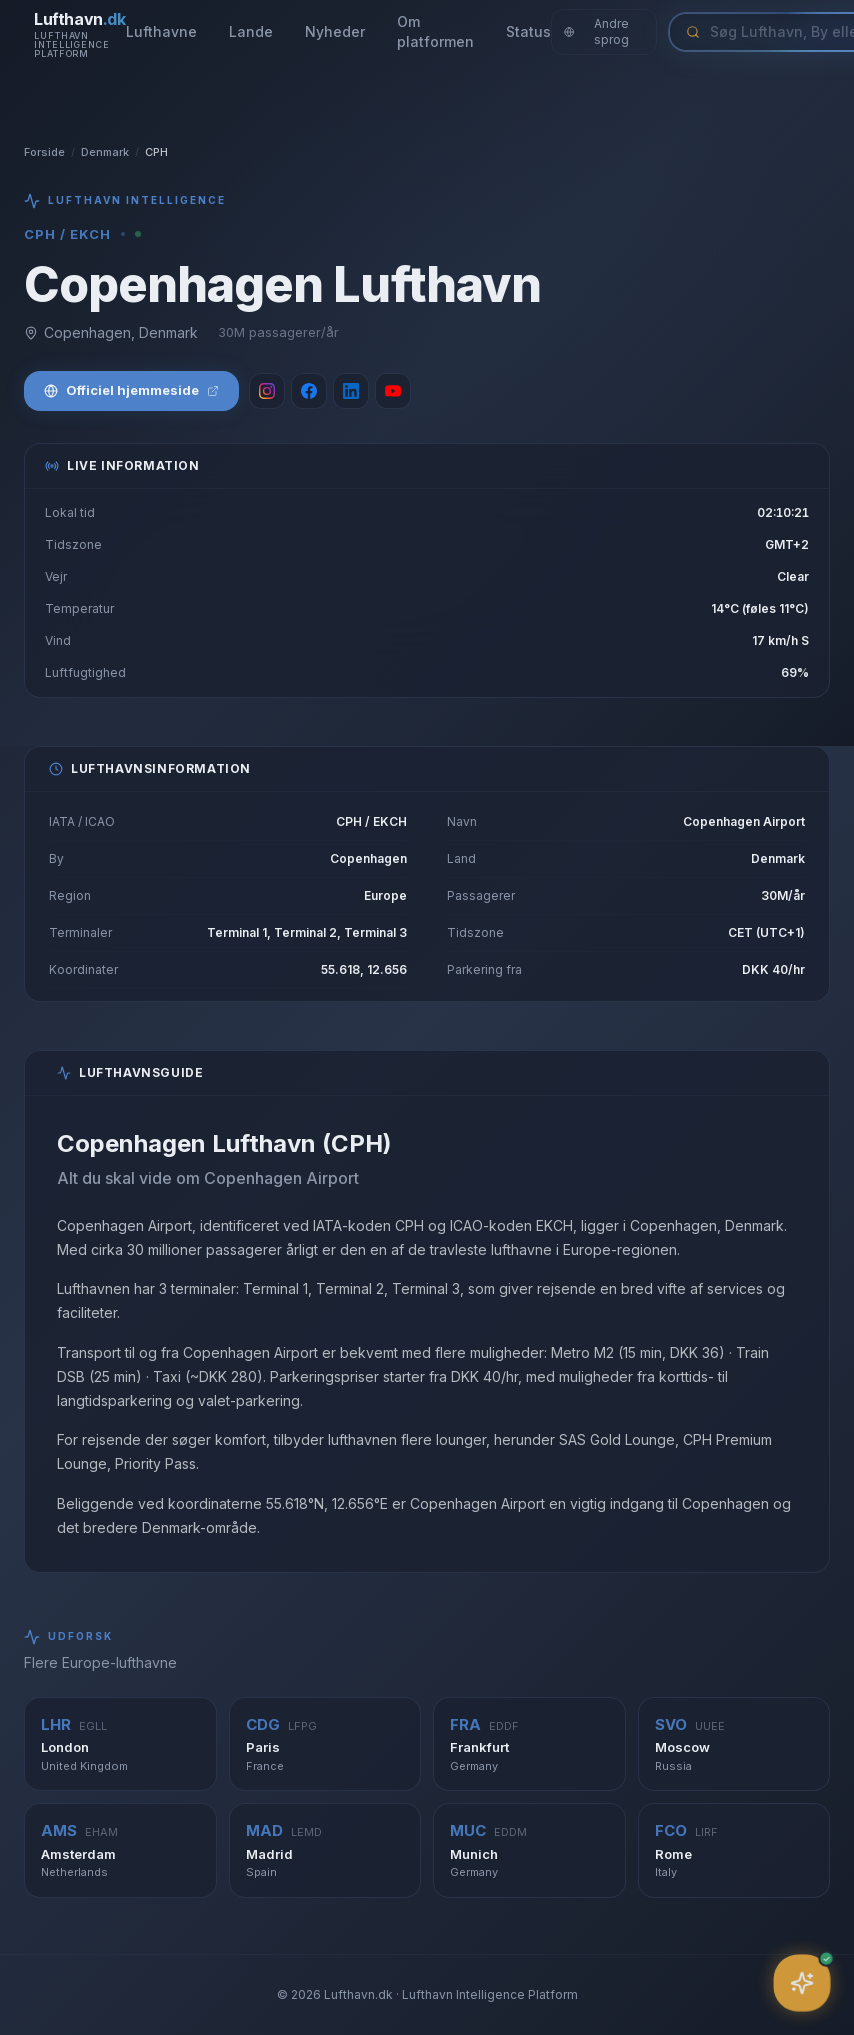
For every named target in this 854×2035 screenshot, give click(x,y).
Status (528, 31)
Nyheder (335, 31)
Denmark (105, 152)
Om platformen (435, 31)
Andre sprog (597, 31)
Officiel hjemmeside (131, 390)
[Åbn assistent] (802, 1983)
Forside (44, 152)
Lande (251, 31)
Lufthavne (161, 31)
